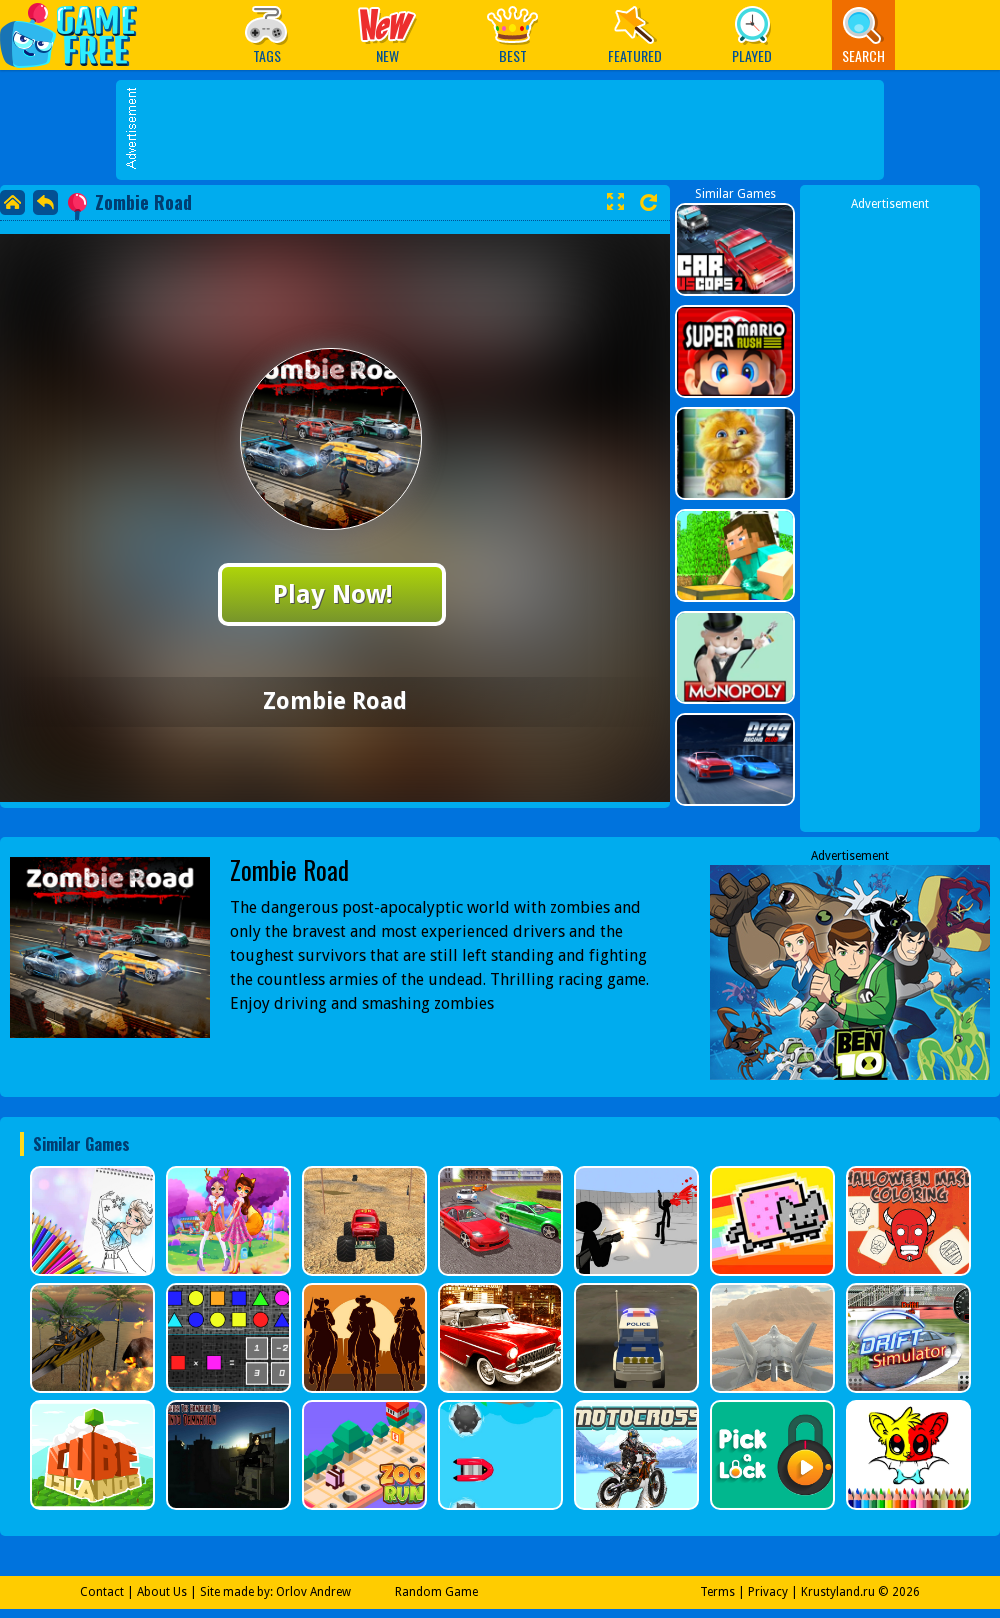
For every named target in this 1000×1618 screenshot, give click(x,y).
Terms (717, 1592)
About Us (162, 1592)
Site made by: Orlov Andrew (275, 1592)
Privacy (768, 1592)
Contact (102, 1592)
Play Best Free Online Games (78, 34)
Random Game (436, 1592)
